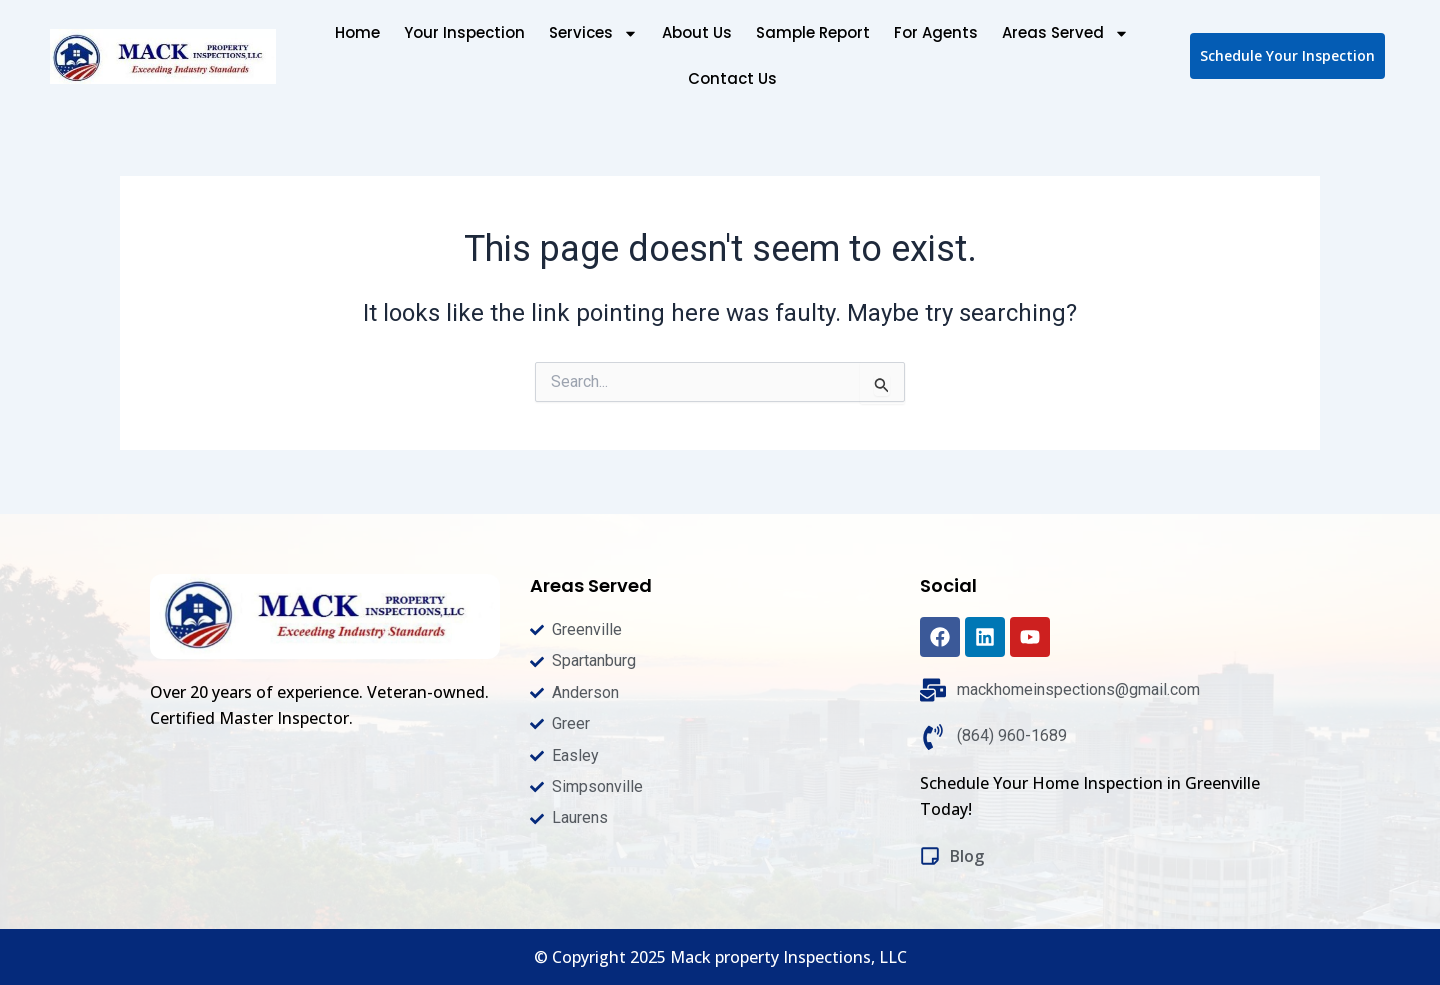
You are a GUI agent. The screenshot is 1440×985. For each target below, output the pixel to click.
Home (357, 32)
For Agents (936, 32)
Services (593, 33)
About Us (697, 32)
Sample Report (813, 32)
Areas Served (1065, 33)
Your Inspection (464, 32)
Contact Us (732, 78)
